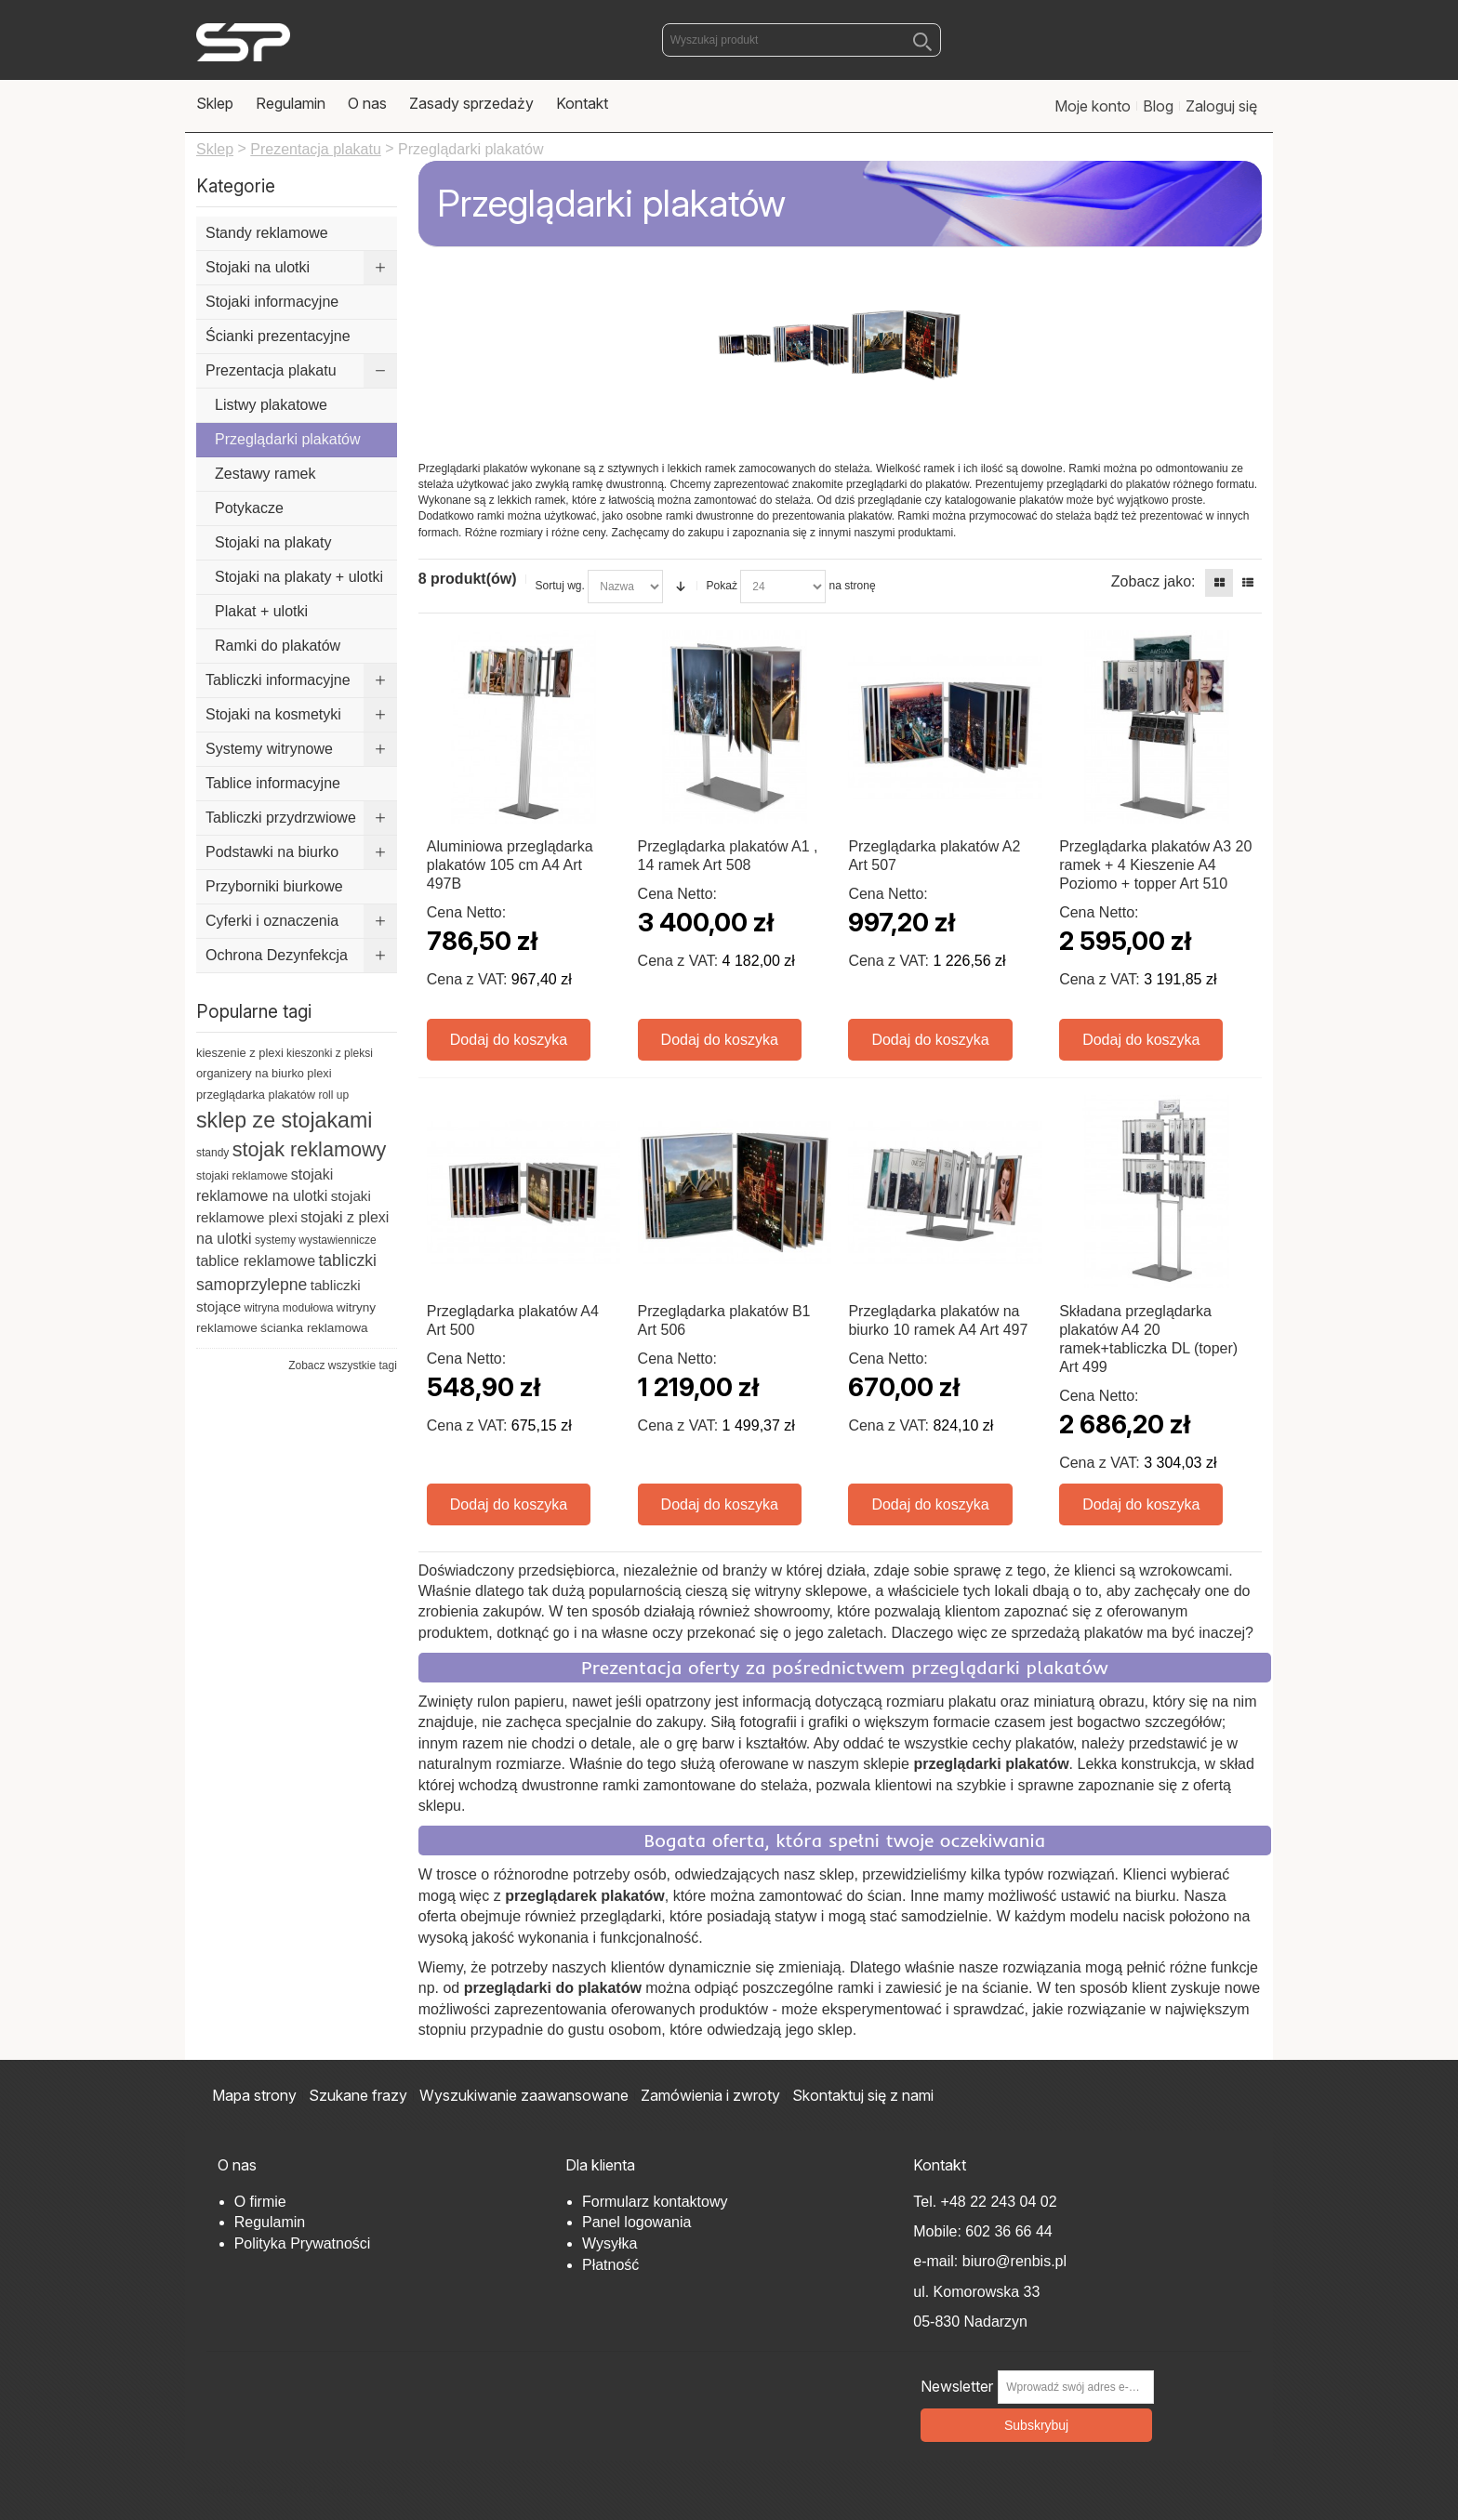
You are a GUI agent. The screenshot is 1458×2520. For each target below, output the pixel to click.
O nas (367, 103)
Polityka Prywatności (302, 2243)
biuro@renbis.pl (1012, 2261)
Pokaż (722, 585)
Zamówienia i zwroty (710, 2095)
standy (212, 1152)
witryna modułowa (288, 1307)
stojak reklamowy (309, 1149)
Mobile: (939, 2231)
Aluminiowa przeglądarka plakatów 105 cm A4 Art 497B (510, 864)
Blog (1158, 106)
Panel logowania (636, 2222)
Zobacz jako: (1153, 581)
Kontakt (582, 103)
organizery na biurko (250, 1073)
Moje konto (1092, 106)
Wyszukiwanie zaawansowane (524, 2095)
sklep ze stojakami (284, 1120)
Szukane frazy (358, 2095)
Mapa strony (254, 2095)
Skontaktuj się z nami (863, 2095)
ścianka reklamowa (314, 1328)
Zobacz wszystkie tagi (342, 1365)
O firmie (260, 2202)
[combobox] (801, 40)
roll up (333, 1095)
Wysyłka (609, 2243)
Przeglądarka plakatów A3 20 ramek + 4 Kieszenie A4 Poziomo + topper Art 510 (1155, 864)
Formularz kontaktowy (655, 2202)
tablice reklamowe (255, 1261)
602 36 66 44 (1008, 2231)
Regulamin (290, 103)
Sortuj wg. (560, 585)
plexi (319, 1073)
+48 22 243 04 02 (999, 2202)
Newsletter (957, 2386)
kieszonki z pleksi (329, 1053)
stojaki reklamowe (241, 1175)
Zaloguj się (1221, 106)
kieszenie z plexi (240, 1053)
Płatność (610, 2265)
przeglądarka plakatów (255, 1095)
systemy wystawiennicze (316, 1240)
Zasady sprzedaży (471, 103)
